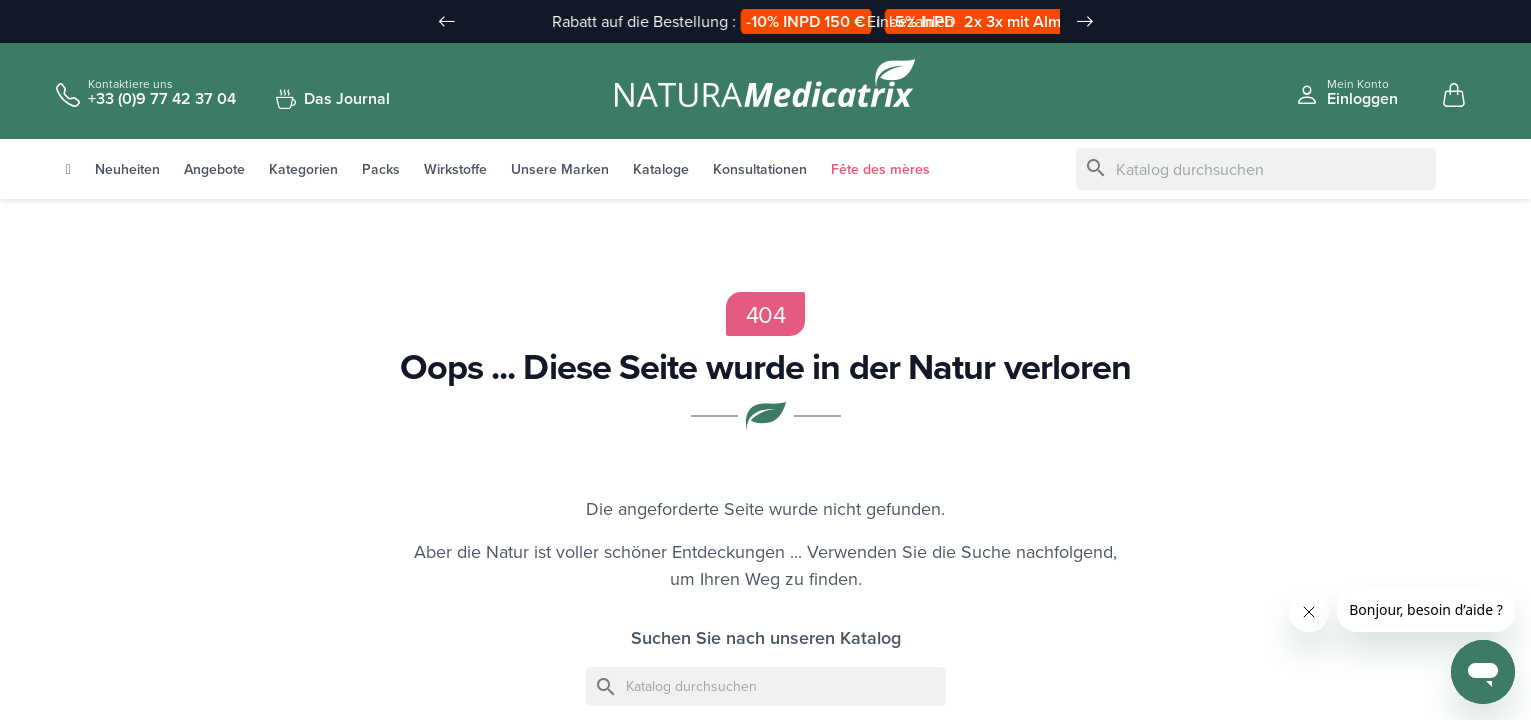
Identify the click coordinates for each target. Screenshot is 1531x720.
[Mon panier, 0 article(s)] (1454, 96)
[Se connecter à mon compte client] (1346, 92)
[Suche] (1256, 170)
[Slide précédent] (447, 22)
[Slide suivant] (1085, 22)
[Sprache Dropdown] (1441, 23)
